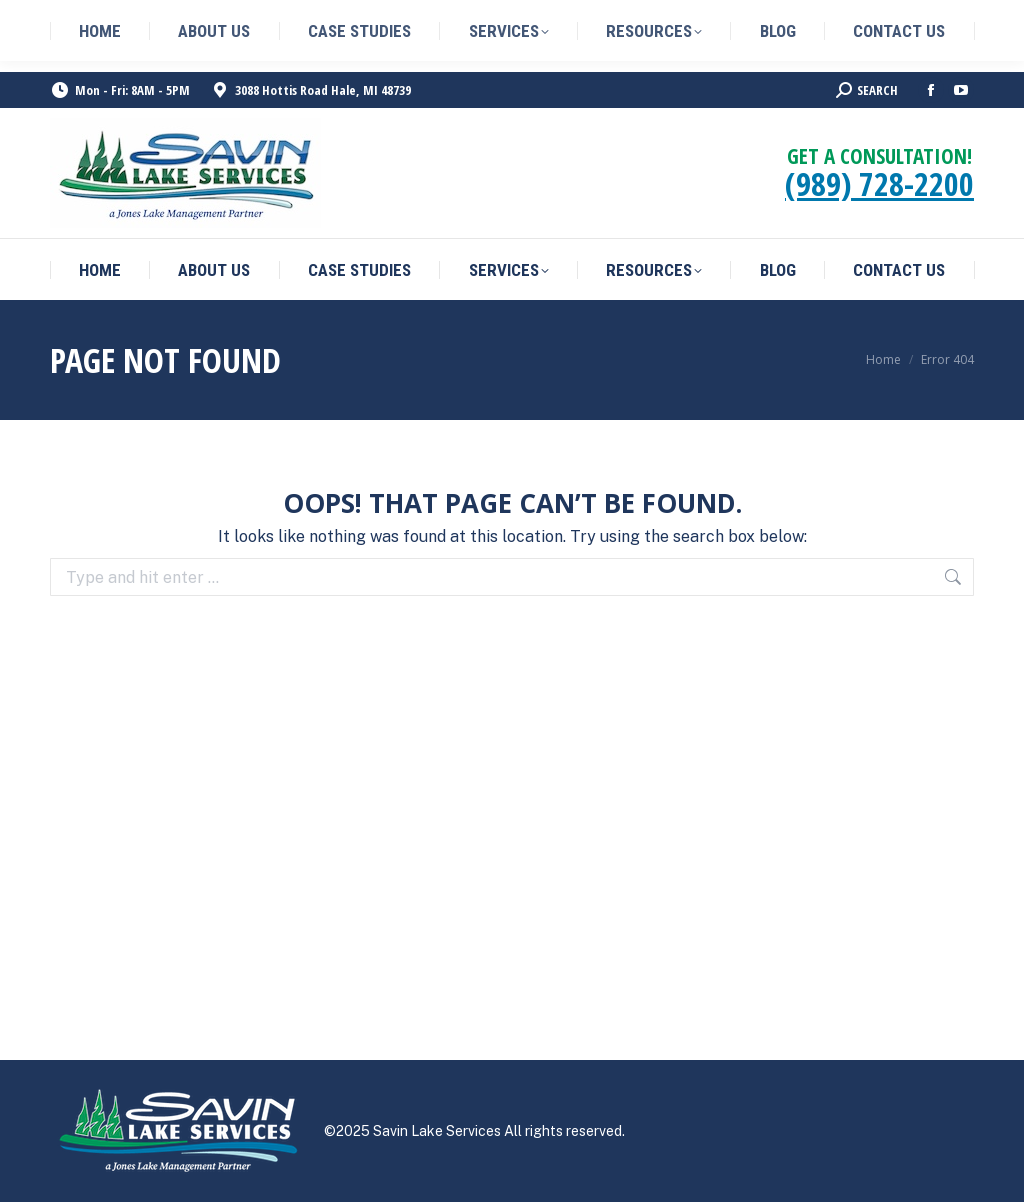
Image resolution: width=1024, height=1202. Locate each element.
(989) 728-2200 (879, 183)
